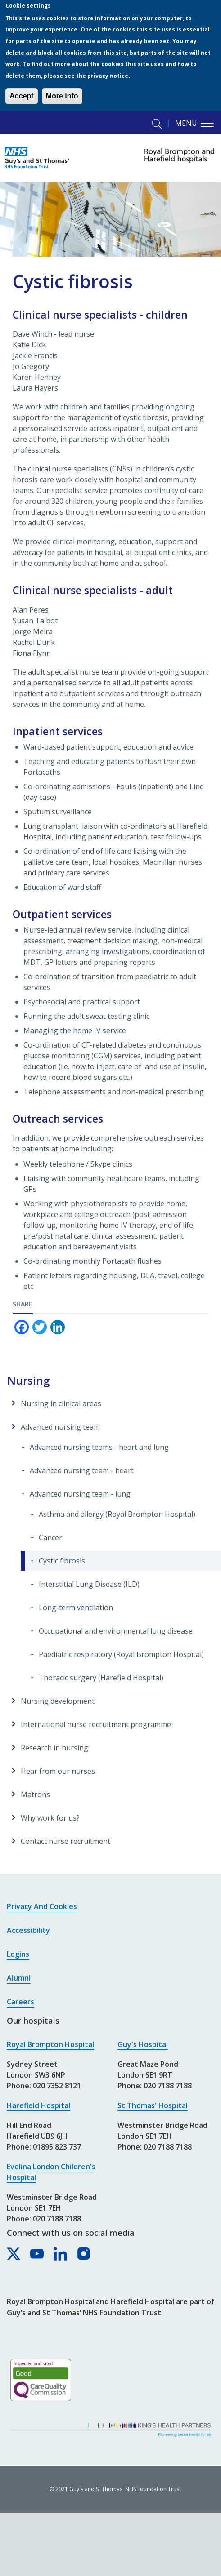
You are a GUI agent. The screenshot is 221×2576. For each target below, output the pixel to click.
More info (62, 96)
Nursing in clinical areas (61, 1403)
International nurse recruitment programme (96, 1724)
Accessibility (28, 1930)
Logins (18, 1954)
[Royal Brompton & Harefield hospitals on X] (14, 2254)
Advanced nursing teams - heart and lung (99, 1447)
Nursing (28, 1380)
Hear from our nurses (58, 1771)
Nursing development (58, 1701)
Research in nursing (54, 1748)
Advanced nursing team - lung (80, 1494)
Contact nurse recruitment (65, 1841)
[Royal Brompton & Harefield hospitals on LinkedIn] (61, 2254)
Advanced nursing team (60, 1427)
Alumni (19, 1978)
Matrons (35, 1794)
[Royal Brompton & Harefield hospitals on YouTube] (37, 2254)
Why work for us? (50, 1818)
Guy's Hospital (142, 2044)
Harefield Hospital (38, 2105)
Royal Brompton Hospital (50, 2044)
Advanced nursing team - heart (82, 1470)
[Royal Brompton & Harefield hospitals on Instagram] (84, 2254)
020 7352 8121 (57, 2086)
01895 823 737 (57, 2147)
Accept (21, 96)
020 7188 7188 (57, 2219)
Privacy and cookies (42, 1906)
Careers (20, 2002)
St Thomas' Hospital (152, 2105)
